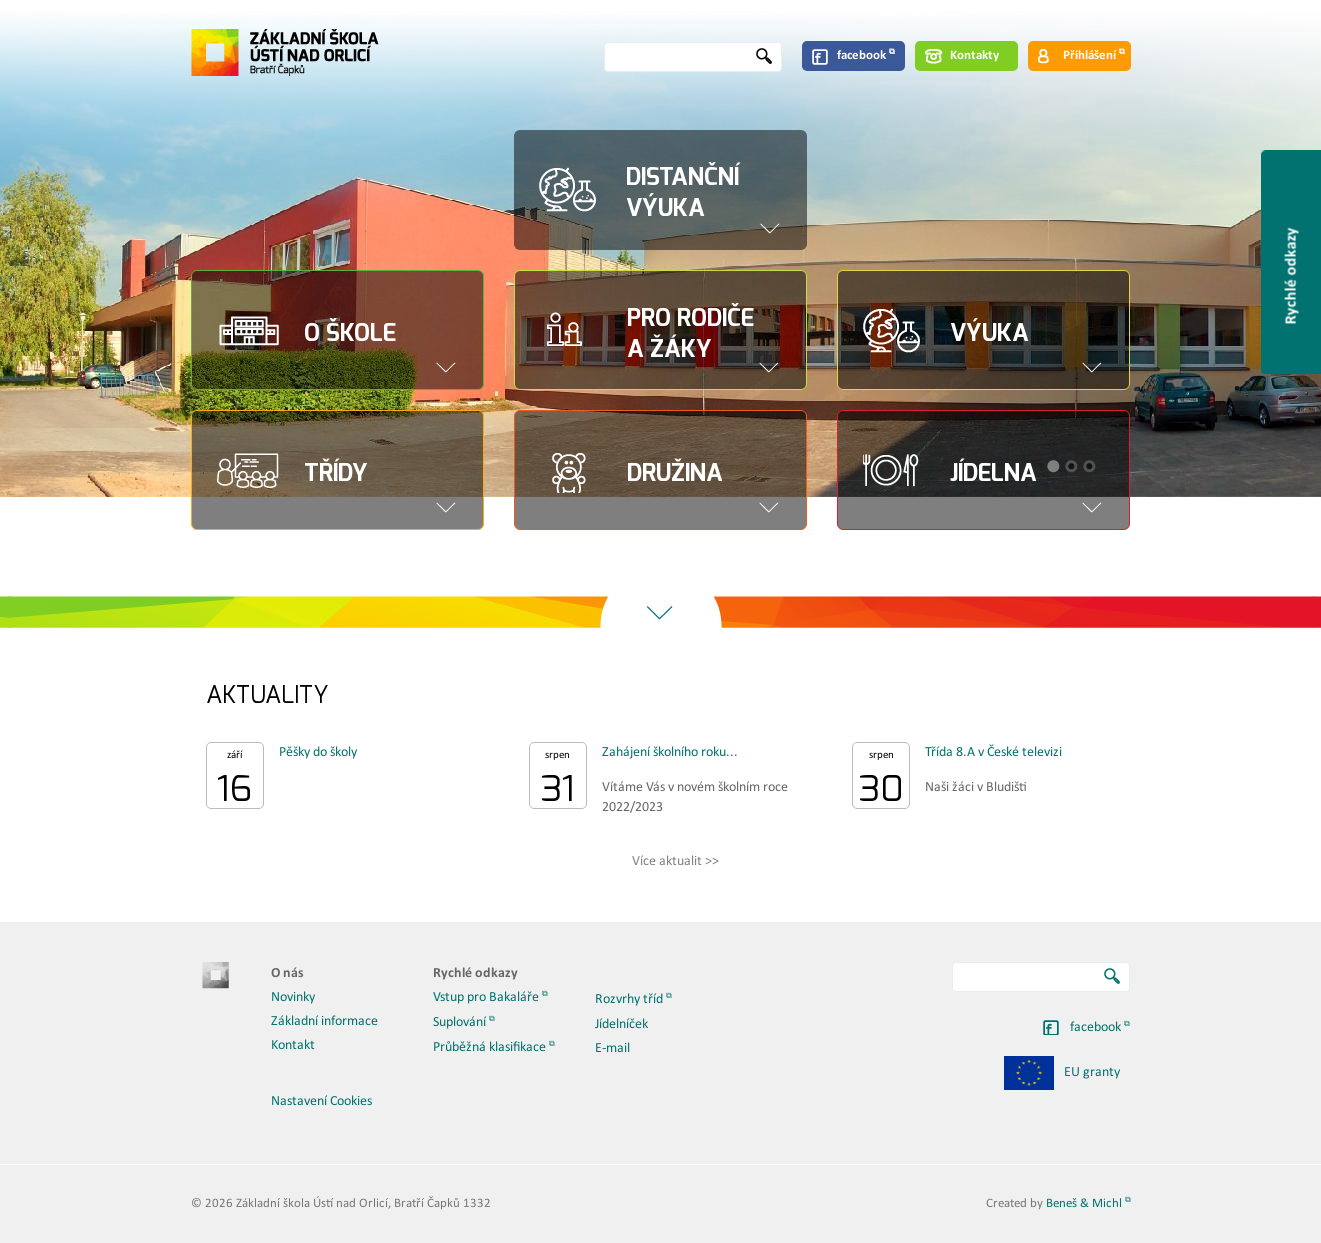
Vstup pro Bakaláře (486, 997)
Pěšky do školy (318, 752)
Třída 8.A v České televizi (993, 752)
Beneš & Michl (1084, 1203)
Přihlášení (1089, 55)
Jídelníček (621, 1024)
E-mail (612, 1048)
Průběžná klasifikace (489, 1047)
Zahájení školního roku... (670, 752)
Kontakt (293, 1045)
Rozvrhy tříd (629, 999)
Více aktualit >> (675, 861)
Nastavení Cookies (321, 1101)
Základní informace (324, 1021)
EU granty (1062, 1072)
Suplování (459, 1022)
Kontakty (974, 55)
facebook (861, 55)
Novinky (293, 997)
